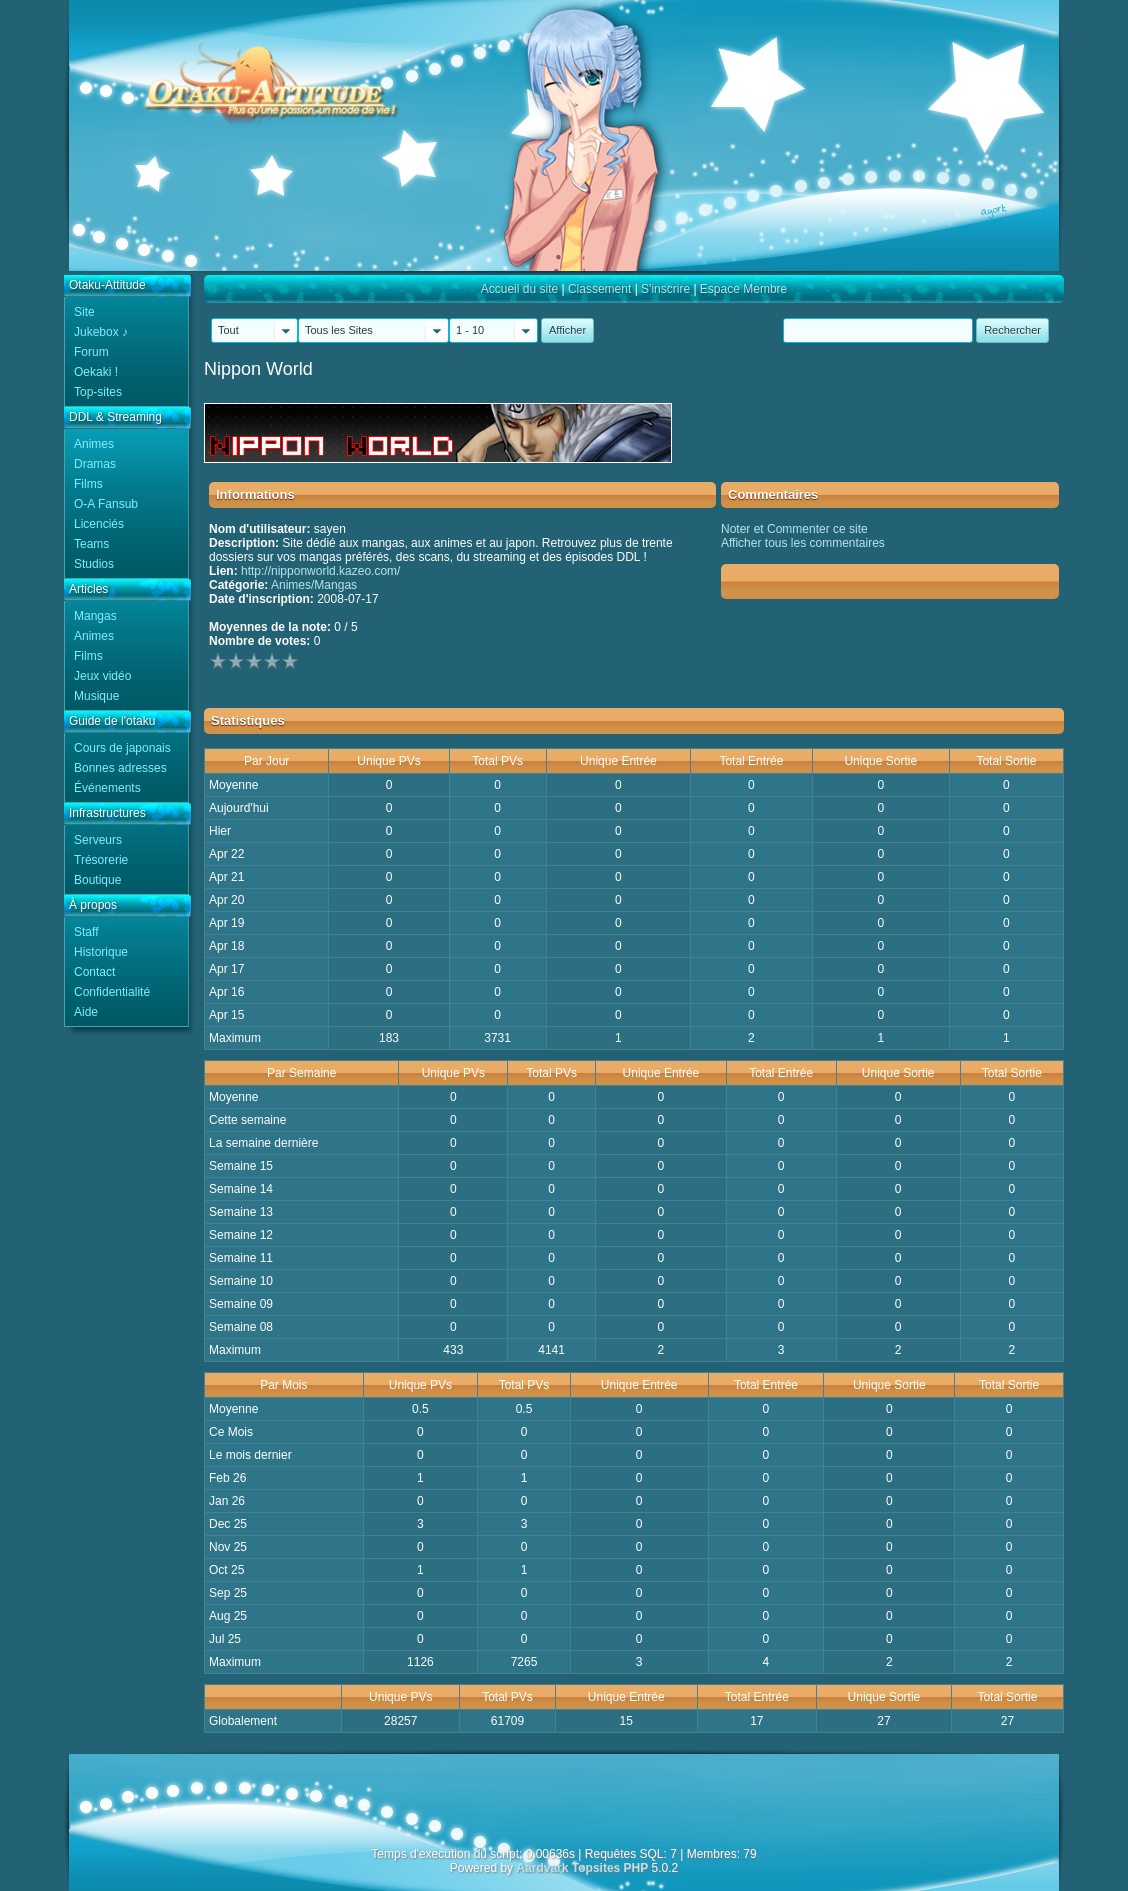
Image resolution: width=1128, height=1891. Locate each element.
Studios (94, 564)
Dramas (95, 464)
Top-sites (98, 392)
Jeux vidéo (102, 676)
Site (84, 312)
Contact (94, 972)
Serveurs (98, 840)
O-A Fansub (106, 504)
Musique (96, 696)
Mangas (95, 616)
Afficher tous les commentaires (803, 543)
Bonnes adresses (120, 768)
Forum (91, 352)
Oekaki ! (96, 372)
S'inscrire (665, 289)
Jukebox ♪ (101, 332)
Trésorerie (101, 860)
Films (88, 484)
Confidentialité (112, 992)
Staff (86, 932)
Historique (101, 952)
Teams (91, 544)
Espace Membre (743, 289)
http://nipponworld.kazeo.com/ (320, 571)
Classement (599, 289)
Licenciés (99, 524)
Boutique (97, 880)
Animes (94, 444)
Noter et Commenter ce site (794, 529)
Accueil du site (519, 289)
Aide (86, 1012)
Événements (107, 788)
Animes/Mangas (314, 585)
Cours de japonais (122, 748)
